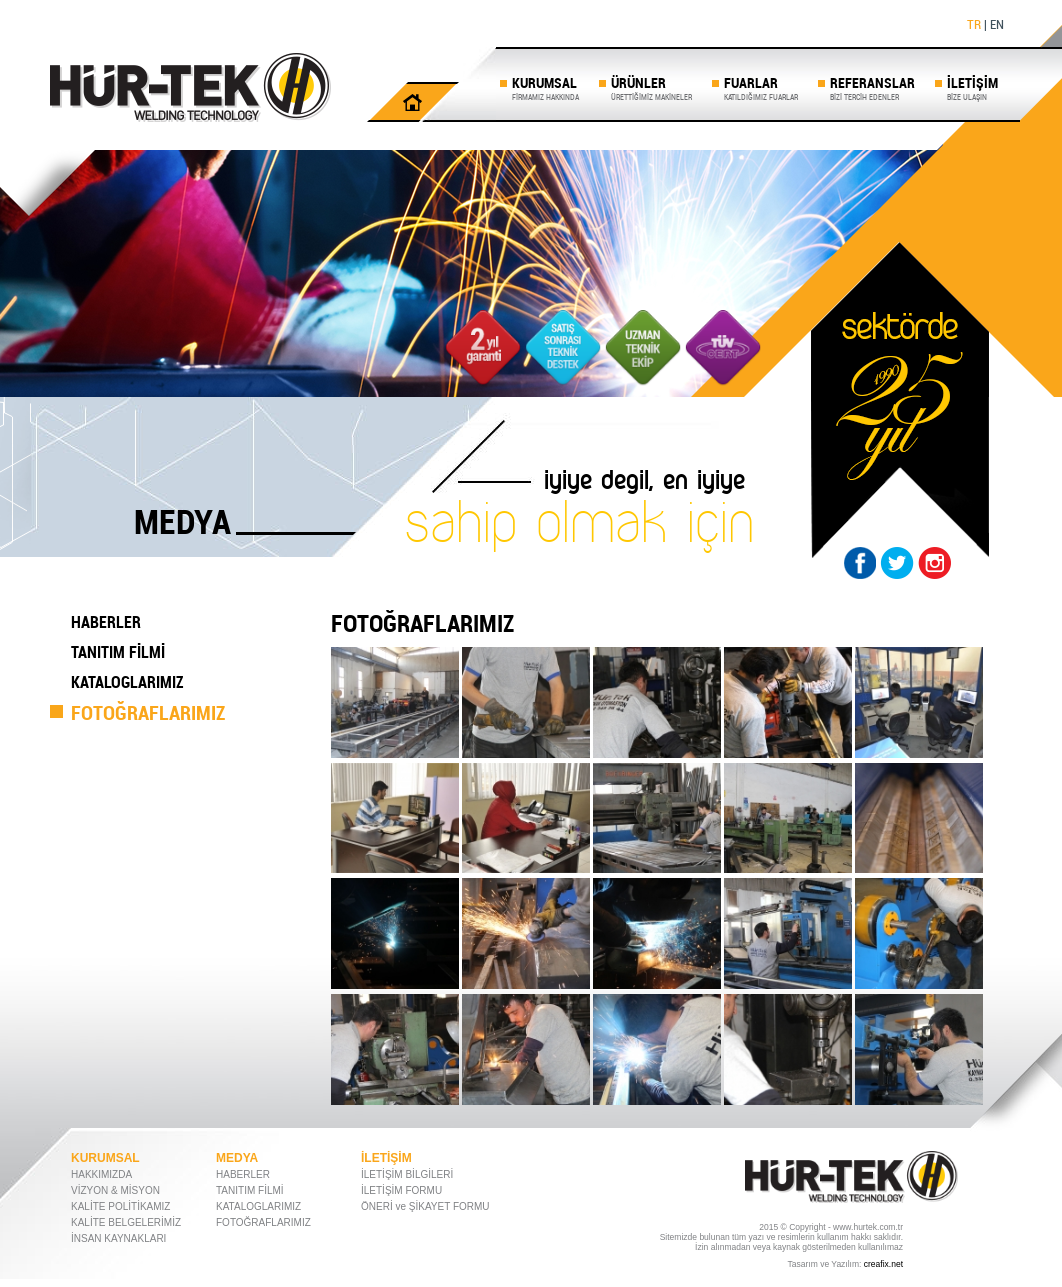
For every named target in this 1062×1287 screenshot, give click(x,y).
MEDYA (237, 1158)
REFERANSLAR (872, 87)
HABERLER (106, 622)
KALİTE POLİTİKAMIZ (120, 1206)
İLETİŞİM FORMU (401, 1190)
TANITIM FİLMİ (118, 652)
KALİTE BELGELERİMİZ (126, 1222)
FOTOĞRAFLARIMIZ (148, 712)
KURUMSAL (545, 87)
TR (974, 24)
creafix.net (883, 1264)
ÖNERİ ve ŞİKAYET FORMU (425, 1206)
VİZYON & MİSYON (115, 1190)
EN (997, 24)
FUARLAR (761, 87)
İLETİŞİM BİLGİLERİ (407, 1174)
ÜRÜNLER (651, 87)
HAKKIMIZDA (101, 1174)
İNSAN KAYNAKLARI (118, 1238)
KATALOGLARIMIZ (127, 682)
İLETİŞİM (972, 87)
